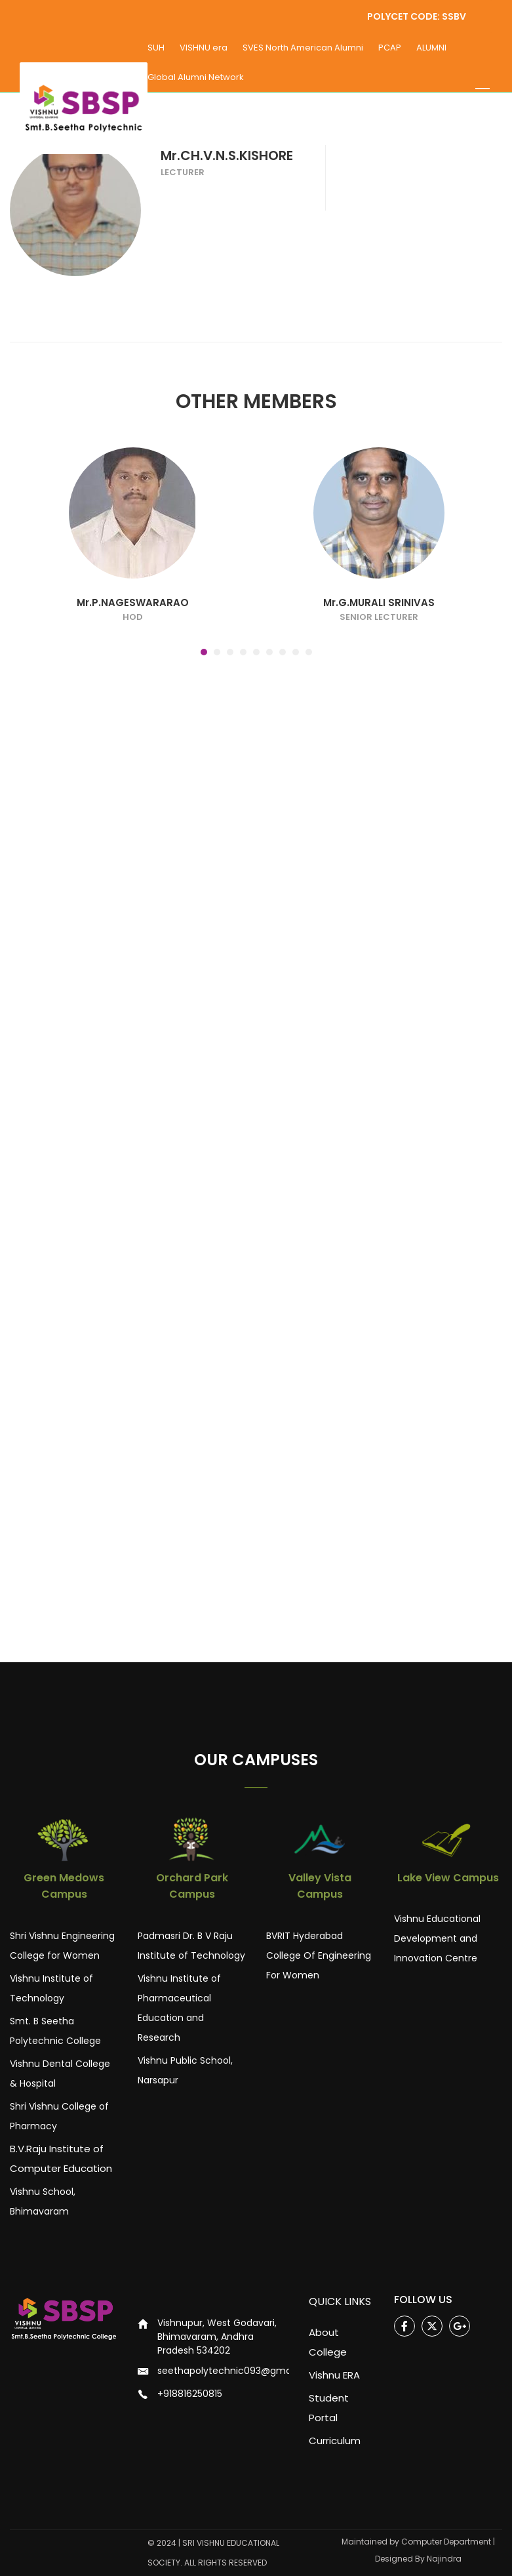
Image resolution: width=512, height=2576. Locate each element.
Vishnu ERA (334, 2375)
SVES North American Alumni (303, 47)
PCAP (389, 47)
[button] (204, 701)
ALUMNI (431, 47)
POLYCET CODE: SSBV (415, 16)
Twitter (432, 2326)
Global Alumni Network (196, 77)
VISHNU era (203, 47)
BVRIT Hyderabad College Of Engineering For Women (318, 1955)
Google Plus (460, 2326)
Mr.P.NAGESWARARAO (133, 652)
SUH (156, 47)
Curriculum (335, 2440)
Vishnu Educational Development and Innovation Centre (437, 1938)
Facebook (405, 2326)
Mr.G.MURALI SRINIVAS (379, 652)
